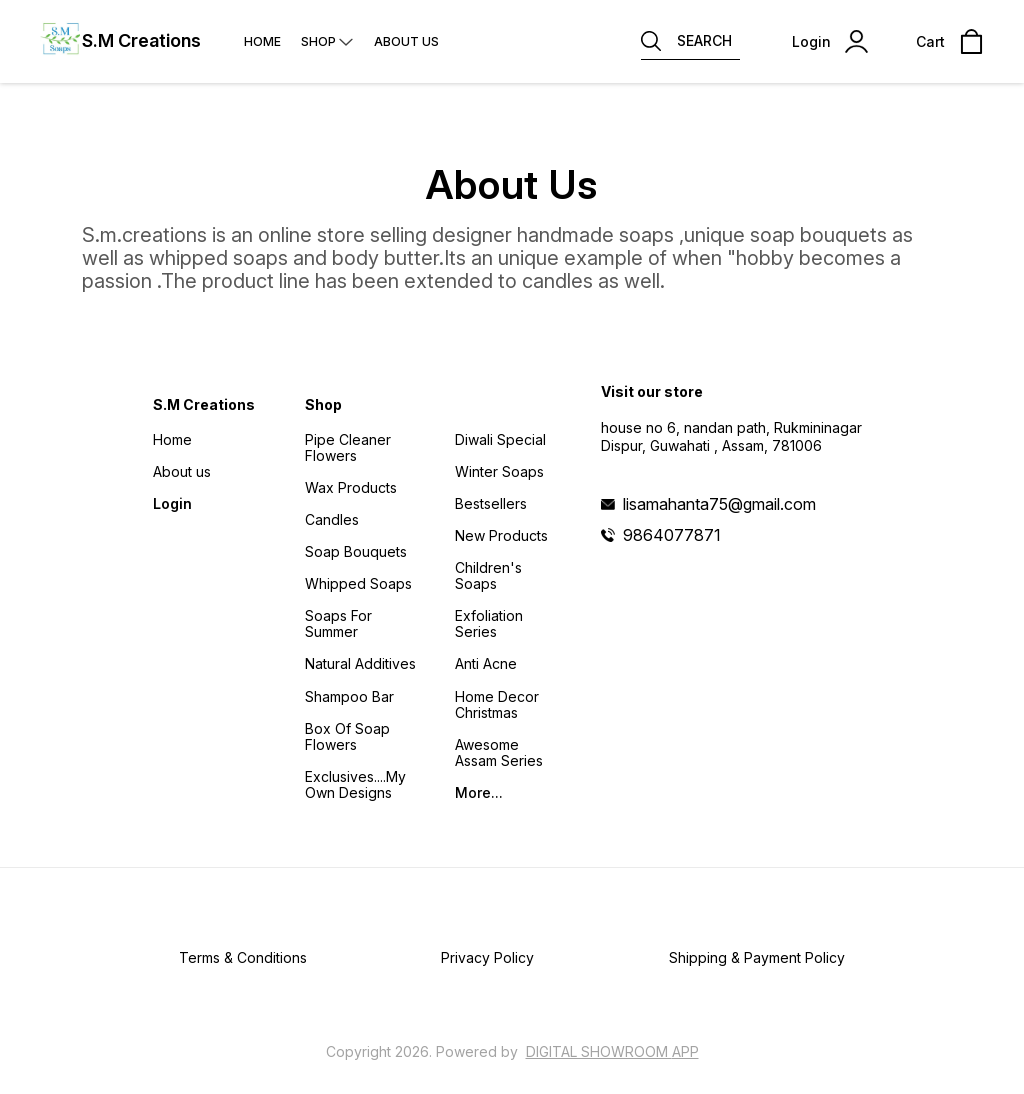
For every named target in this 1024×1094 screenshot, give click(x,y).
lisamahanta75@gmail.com (719, 504)
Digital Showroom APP (612, 1051)
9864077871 (672, 535)
